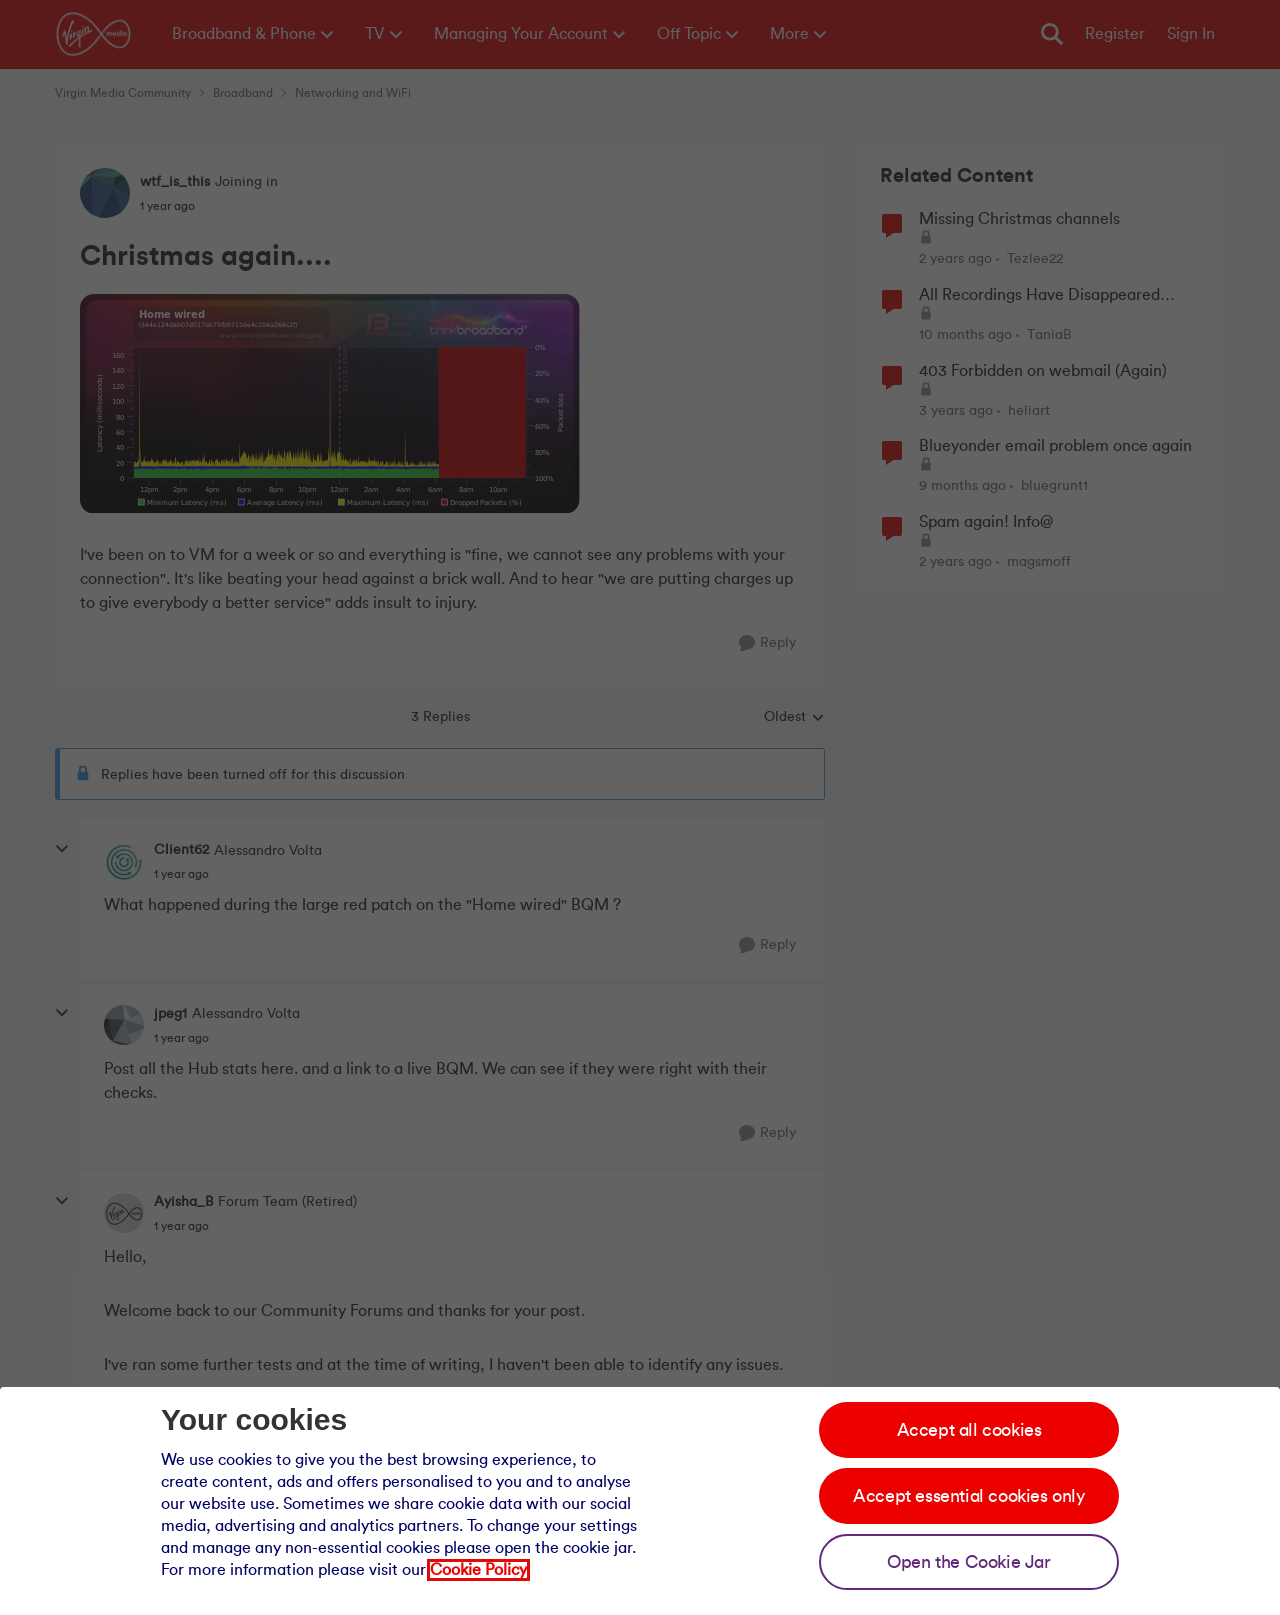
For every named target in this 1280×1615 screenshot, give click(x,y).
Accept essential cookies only (968, 1496)
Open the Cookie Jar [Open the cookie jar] (968, 1562)
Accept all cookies (969, 1430)
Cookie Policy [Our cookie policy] (478, 1570)
